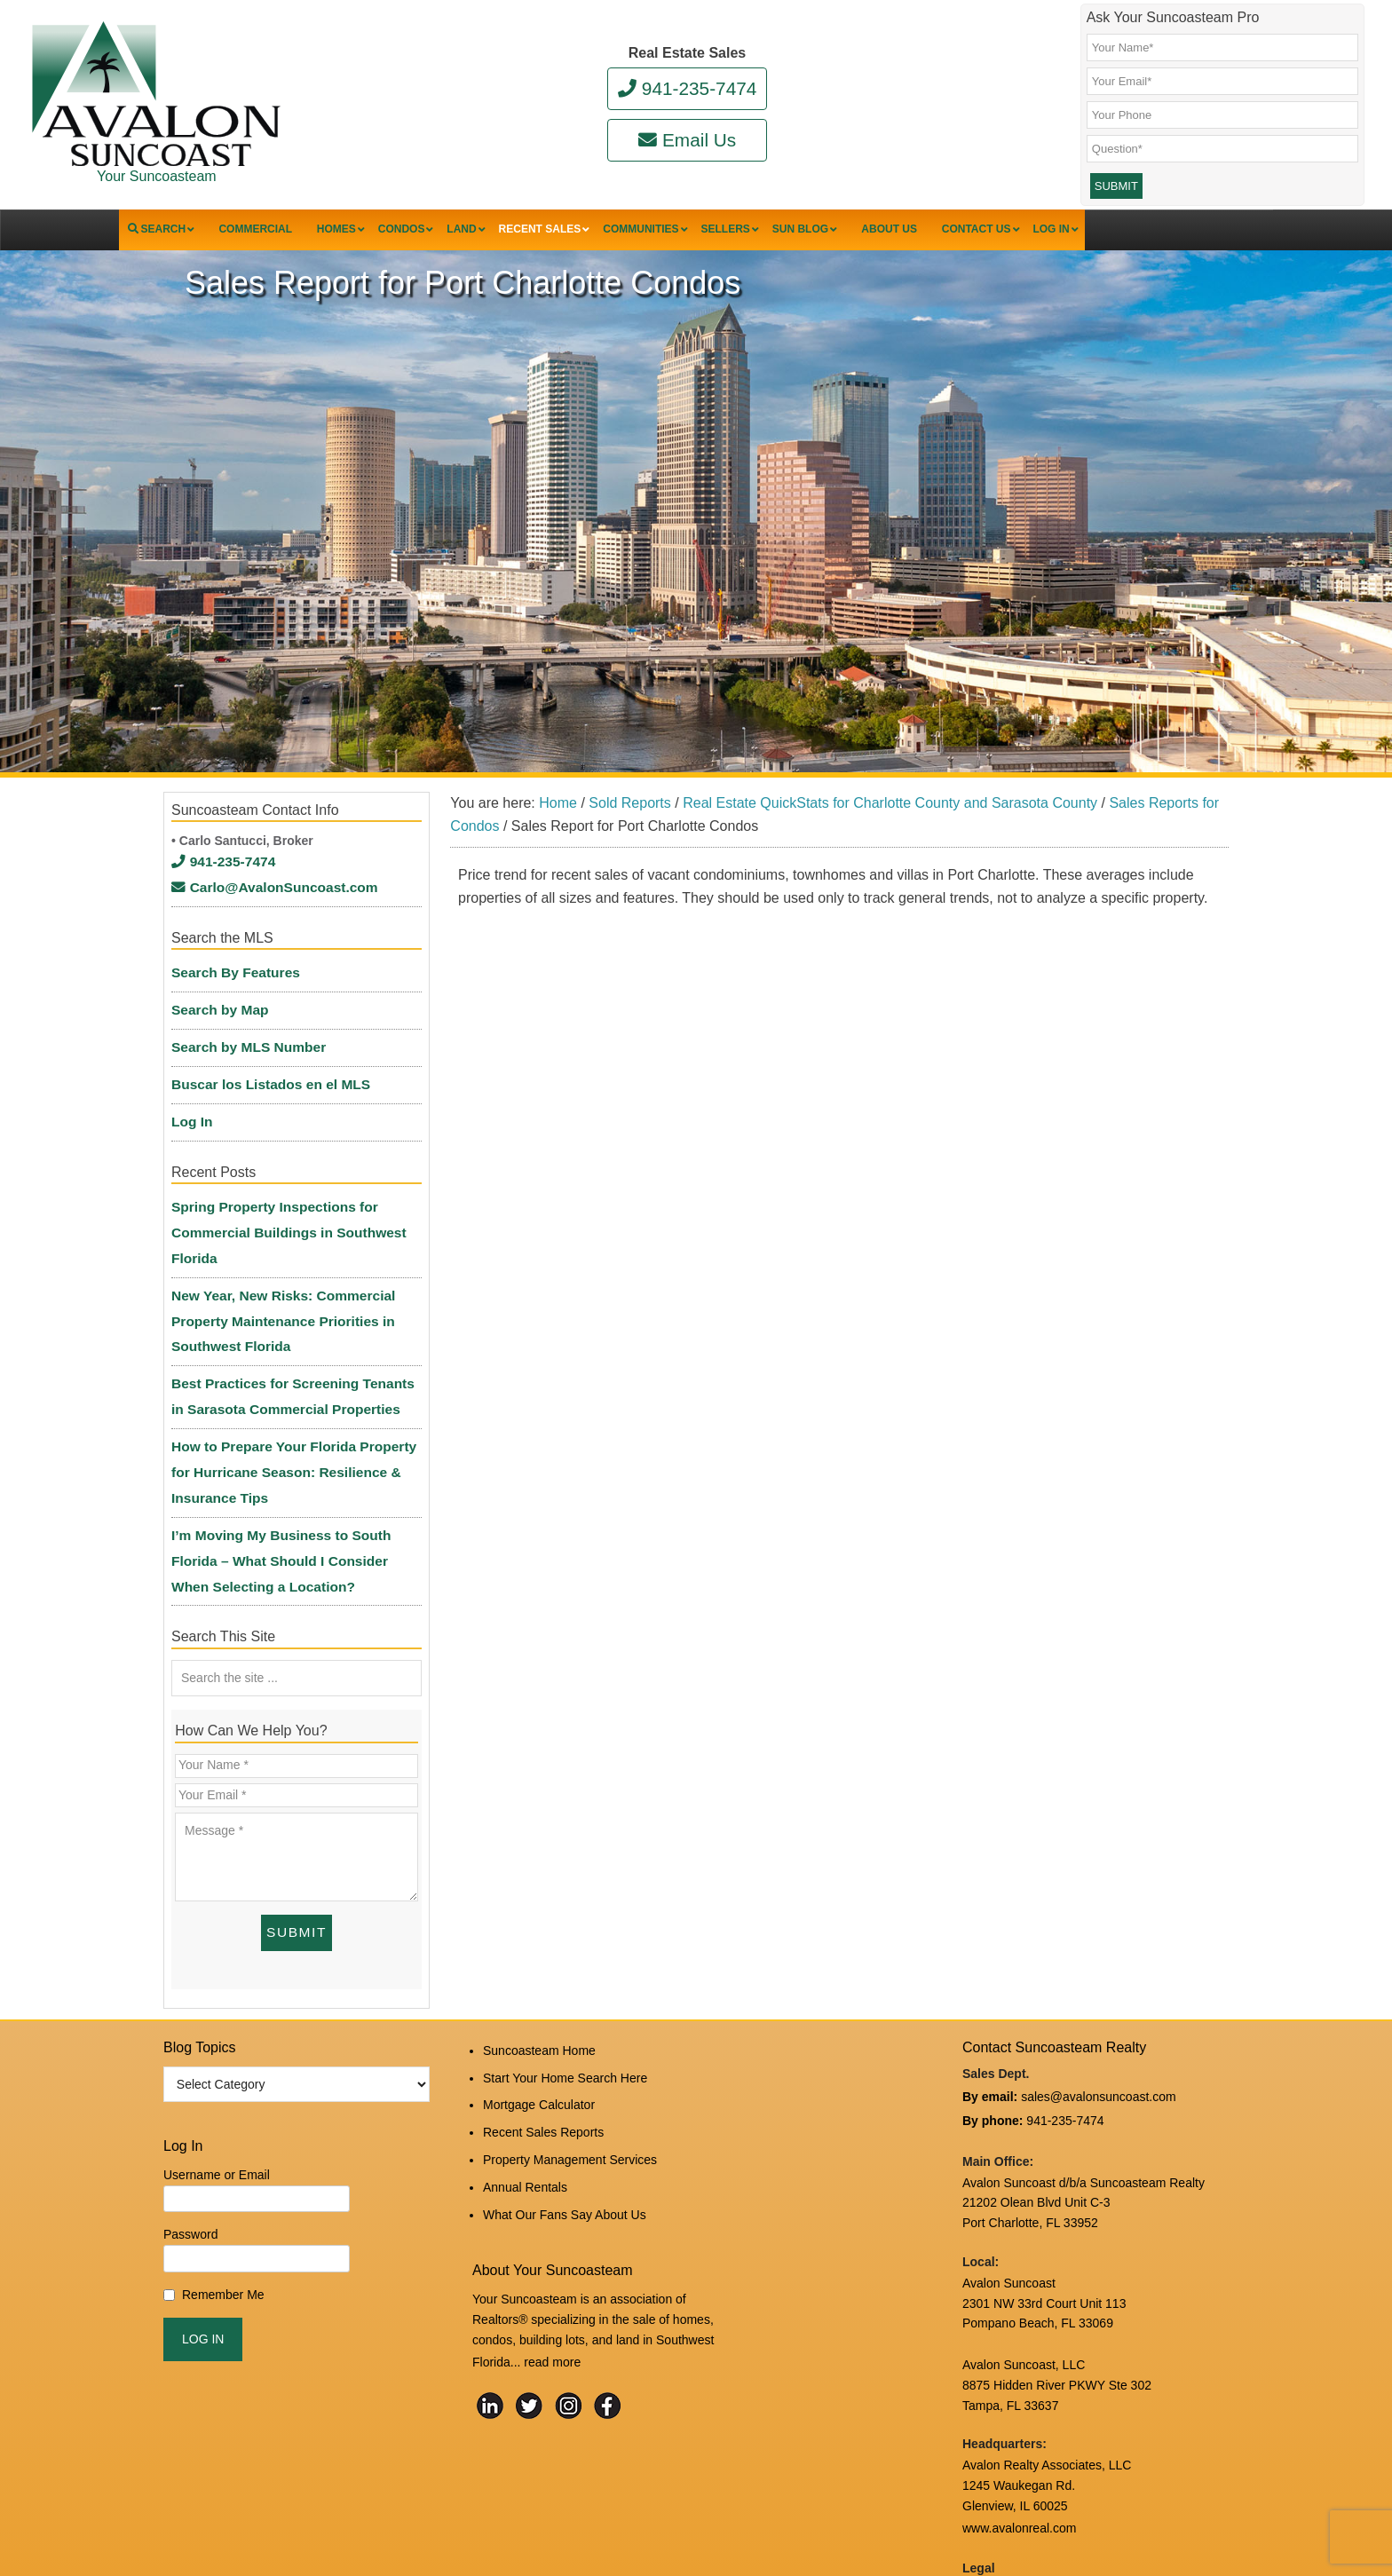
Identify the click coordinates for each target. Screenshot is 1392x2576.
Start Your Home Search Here (565, 1930)
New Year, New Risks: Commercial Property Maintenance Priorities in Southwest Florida (272, 1266)
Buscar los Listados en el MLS (261, 1079)
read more (552, 2192)
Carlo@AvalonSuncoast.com (264, 916)
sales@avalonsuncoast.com (1098, 1952)
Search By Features (229, 992)
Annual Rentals (525, 2025)
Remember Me (223, 2152)
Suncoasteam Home (539, 1906)
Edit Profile (598, 2510)
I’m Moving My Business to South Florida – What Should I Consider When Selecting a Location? (294, 1440)
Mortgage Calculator (539, 1954)
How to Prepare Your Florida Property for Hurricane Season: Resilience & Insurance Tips (296, 1376)
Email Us (687, 140)
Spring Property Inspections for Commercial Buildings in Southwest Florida (277, 1203)
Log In (190, 1109)
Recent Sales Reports (543, 1977)
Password (190, 2092)
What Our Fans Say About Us (564, 2049)
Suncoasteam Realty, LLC (402, 2524)
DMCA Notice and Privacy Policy (1052, 2436)
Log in (543, 2510)
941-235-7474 (687, 88)
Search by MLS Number (241, 1051)
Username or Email (216, 2032)
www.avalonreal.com (1019, 2376)
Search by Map (215, 1022)
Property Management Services (570, 2001)
